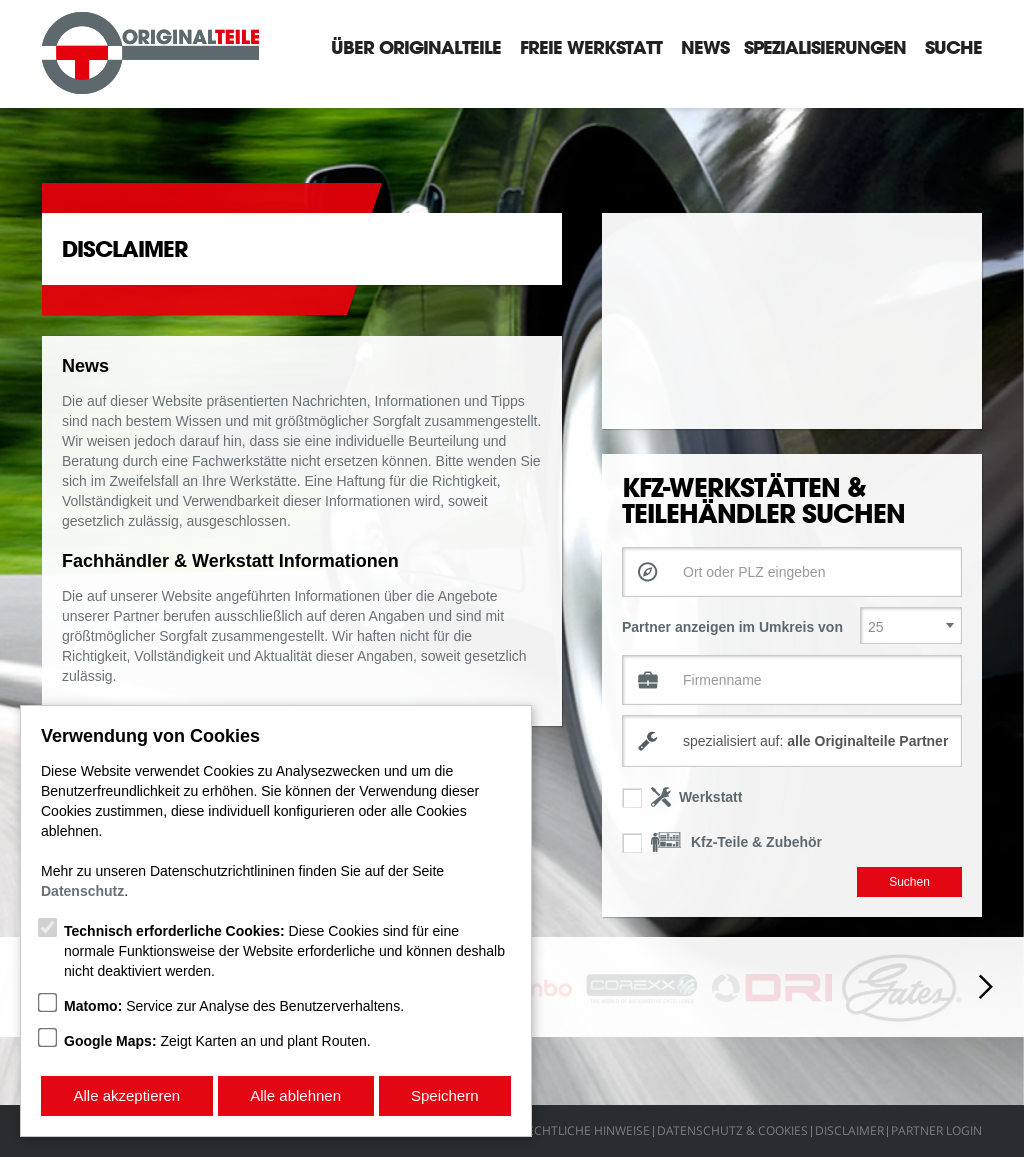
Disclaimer (849, 1130)
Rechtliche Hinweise (585, 1130)
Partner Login (936, 1130)
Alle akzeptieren (126, 1095)
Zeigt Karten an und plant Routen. (217, 1041)
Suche (953, 47)
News (705, 47)
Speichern (445, 1095)
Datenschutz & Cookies (732, 1130)
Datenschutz (82, 891)
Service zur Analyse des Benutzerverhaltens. (234, 1006)
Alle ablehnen (295, 1095)
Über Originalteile (416, 47)
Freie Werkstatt (591, 47)
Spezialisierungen (825, 47)
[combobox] (792, 741)
